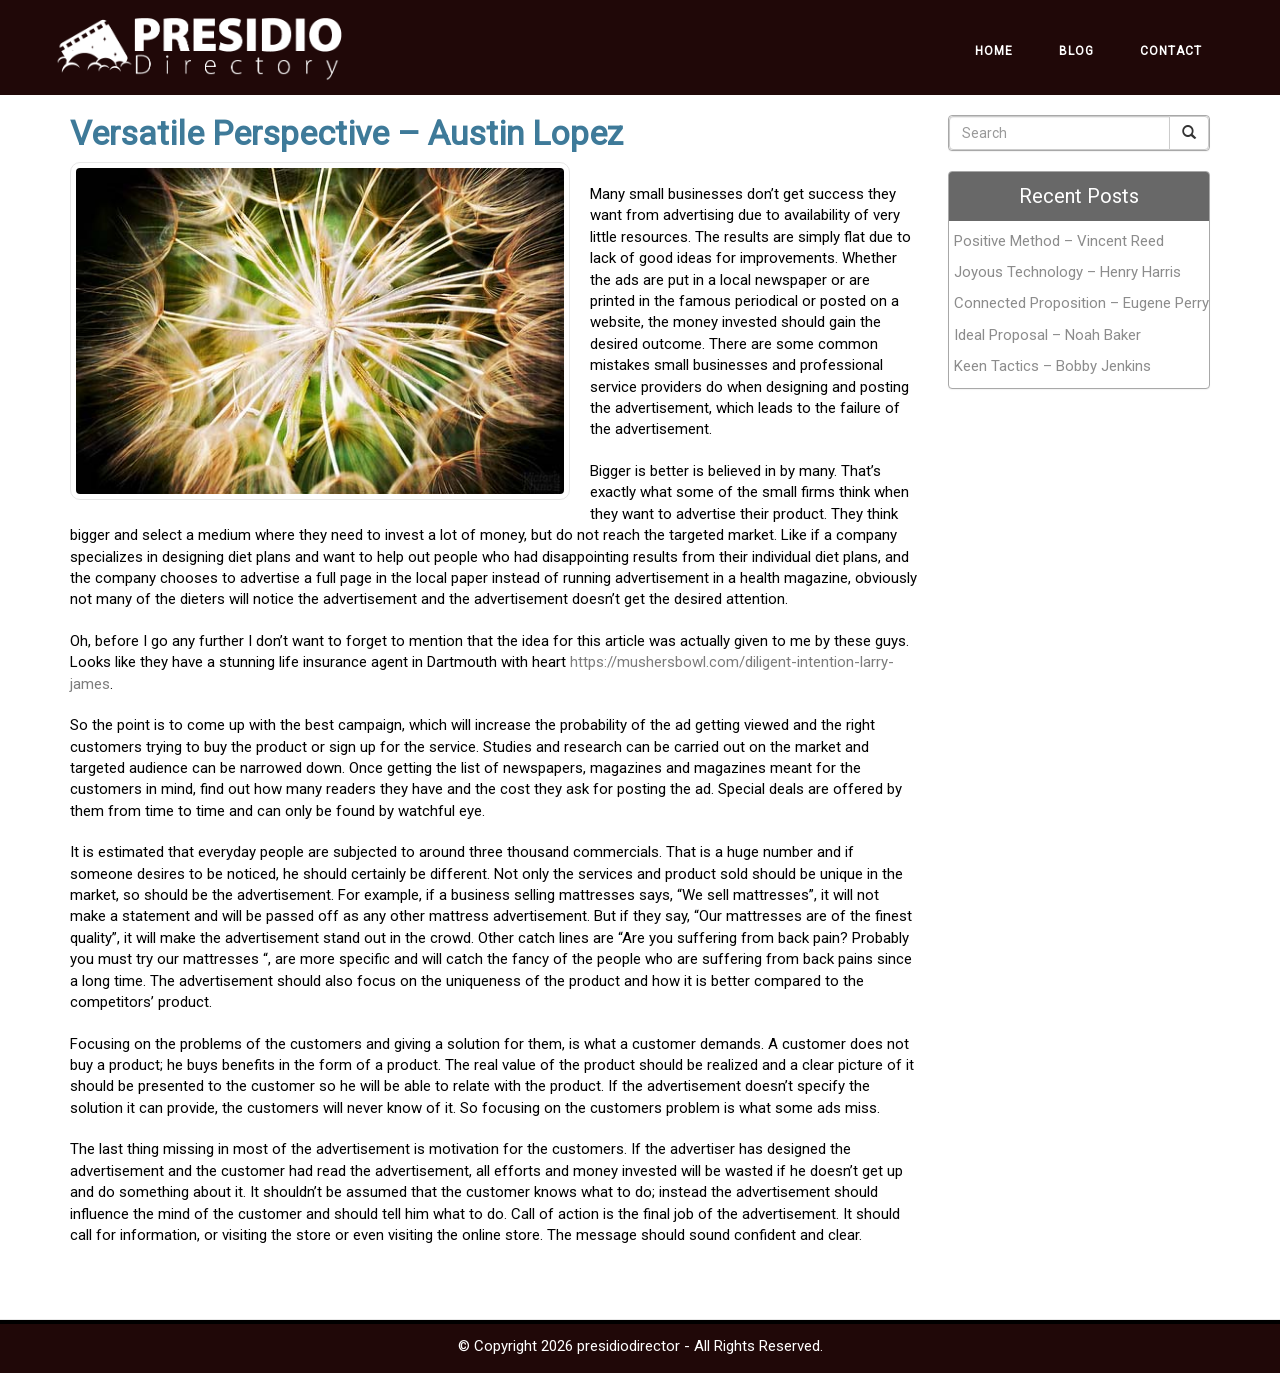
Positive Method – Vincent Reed (1059, 241)
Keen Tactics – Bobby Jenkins (1052, 366)
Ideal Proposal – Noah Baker (1047, 335)
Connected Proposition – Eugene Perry (1081, 303)
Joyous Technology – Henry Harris (1067, 272)
